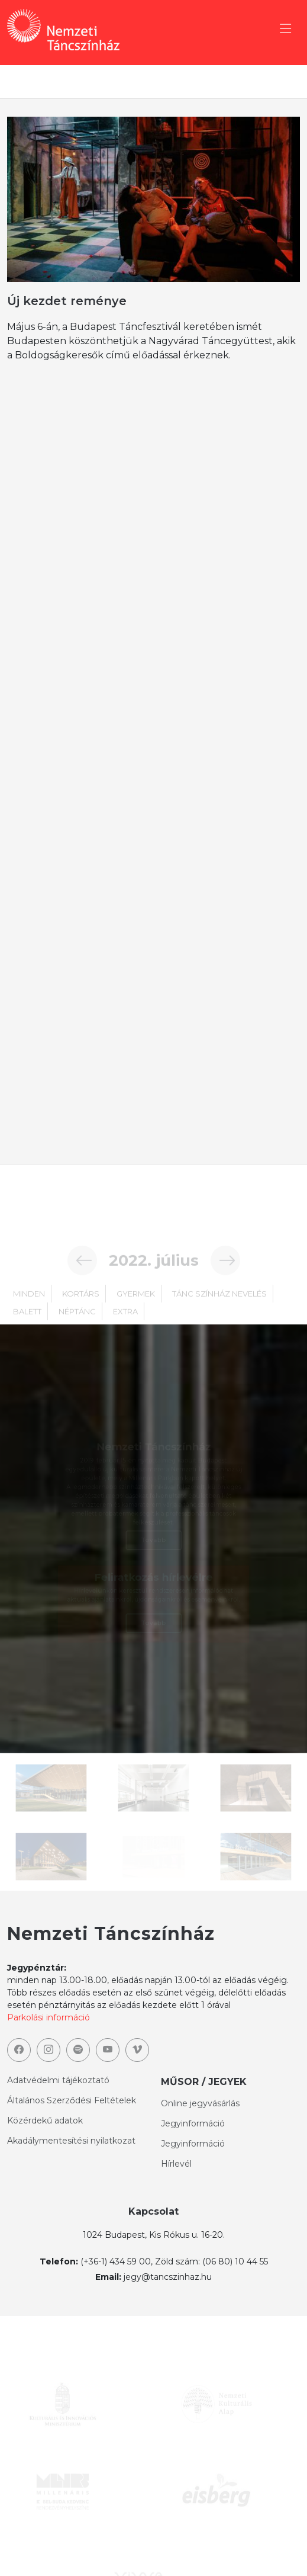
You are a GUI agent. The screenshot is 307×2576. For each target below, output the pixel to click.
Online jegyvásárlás (200, 2103)
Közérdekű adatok (45, 2120)
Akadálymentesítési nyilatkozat (71, 2140)
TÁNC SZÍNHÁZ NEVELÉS (219, 1306)
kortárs (80, 1306)
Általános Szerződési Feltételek (71, 2100)
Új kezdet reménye (67, 301)
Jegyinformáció (193, 2123)
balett (27, 1324)
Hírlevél (176, 2164)
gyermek (136, 1306)
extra (125, 1324)
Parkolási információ (48, 2017)
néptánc (77, 1324)
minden (29, 1306)
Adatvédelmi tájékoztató (58, 2080)
